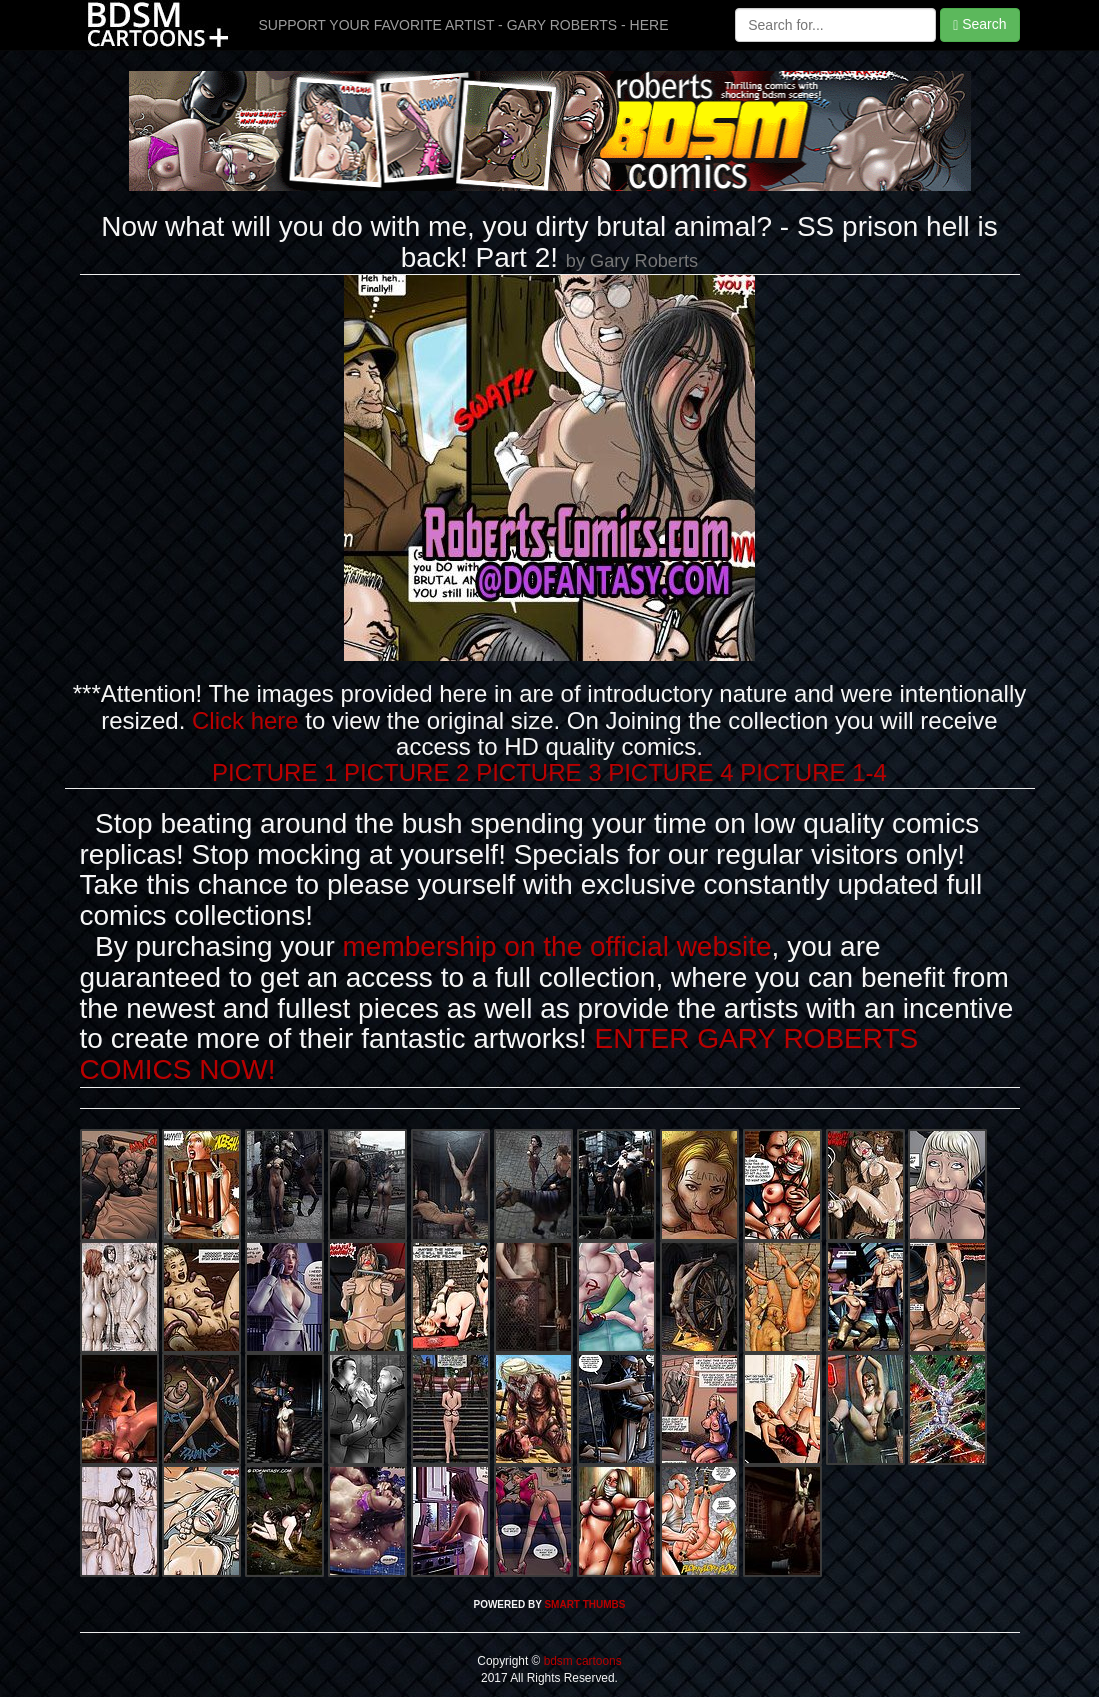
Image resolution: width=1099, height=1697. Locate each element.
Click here (245, 720)
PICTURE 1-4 (813, 772)
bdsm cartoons (580, 1661)
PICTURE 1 (274, 772)
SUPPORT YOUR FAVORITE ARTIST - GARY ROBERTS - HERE (464, 25)
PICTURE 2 (406, 772)
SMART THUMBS (584, 1604)
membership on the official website (557, 946)
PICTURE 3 (538, 772)
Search (979, 24)
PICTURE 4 (670, 772)
